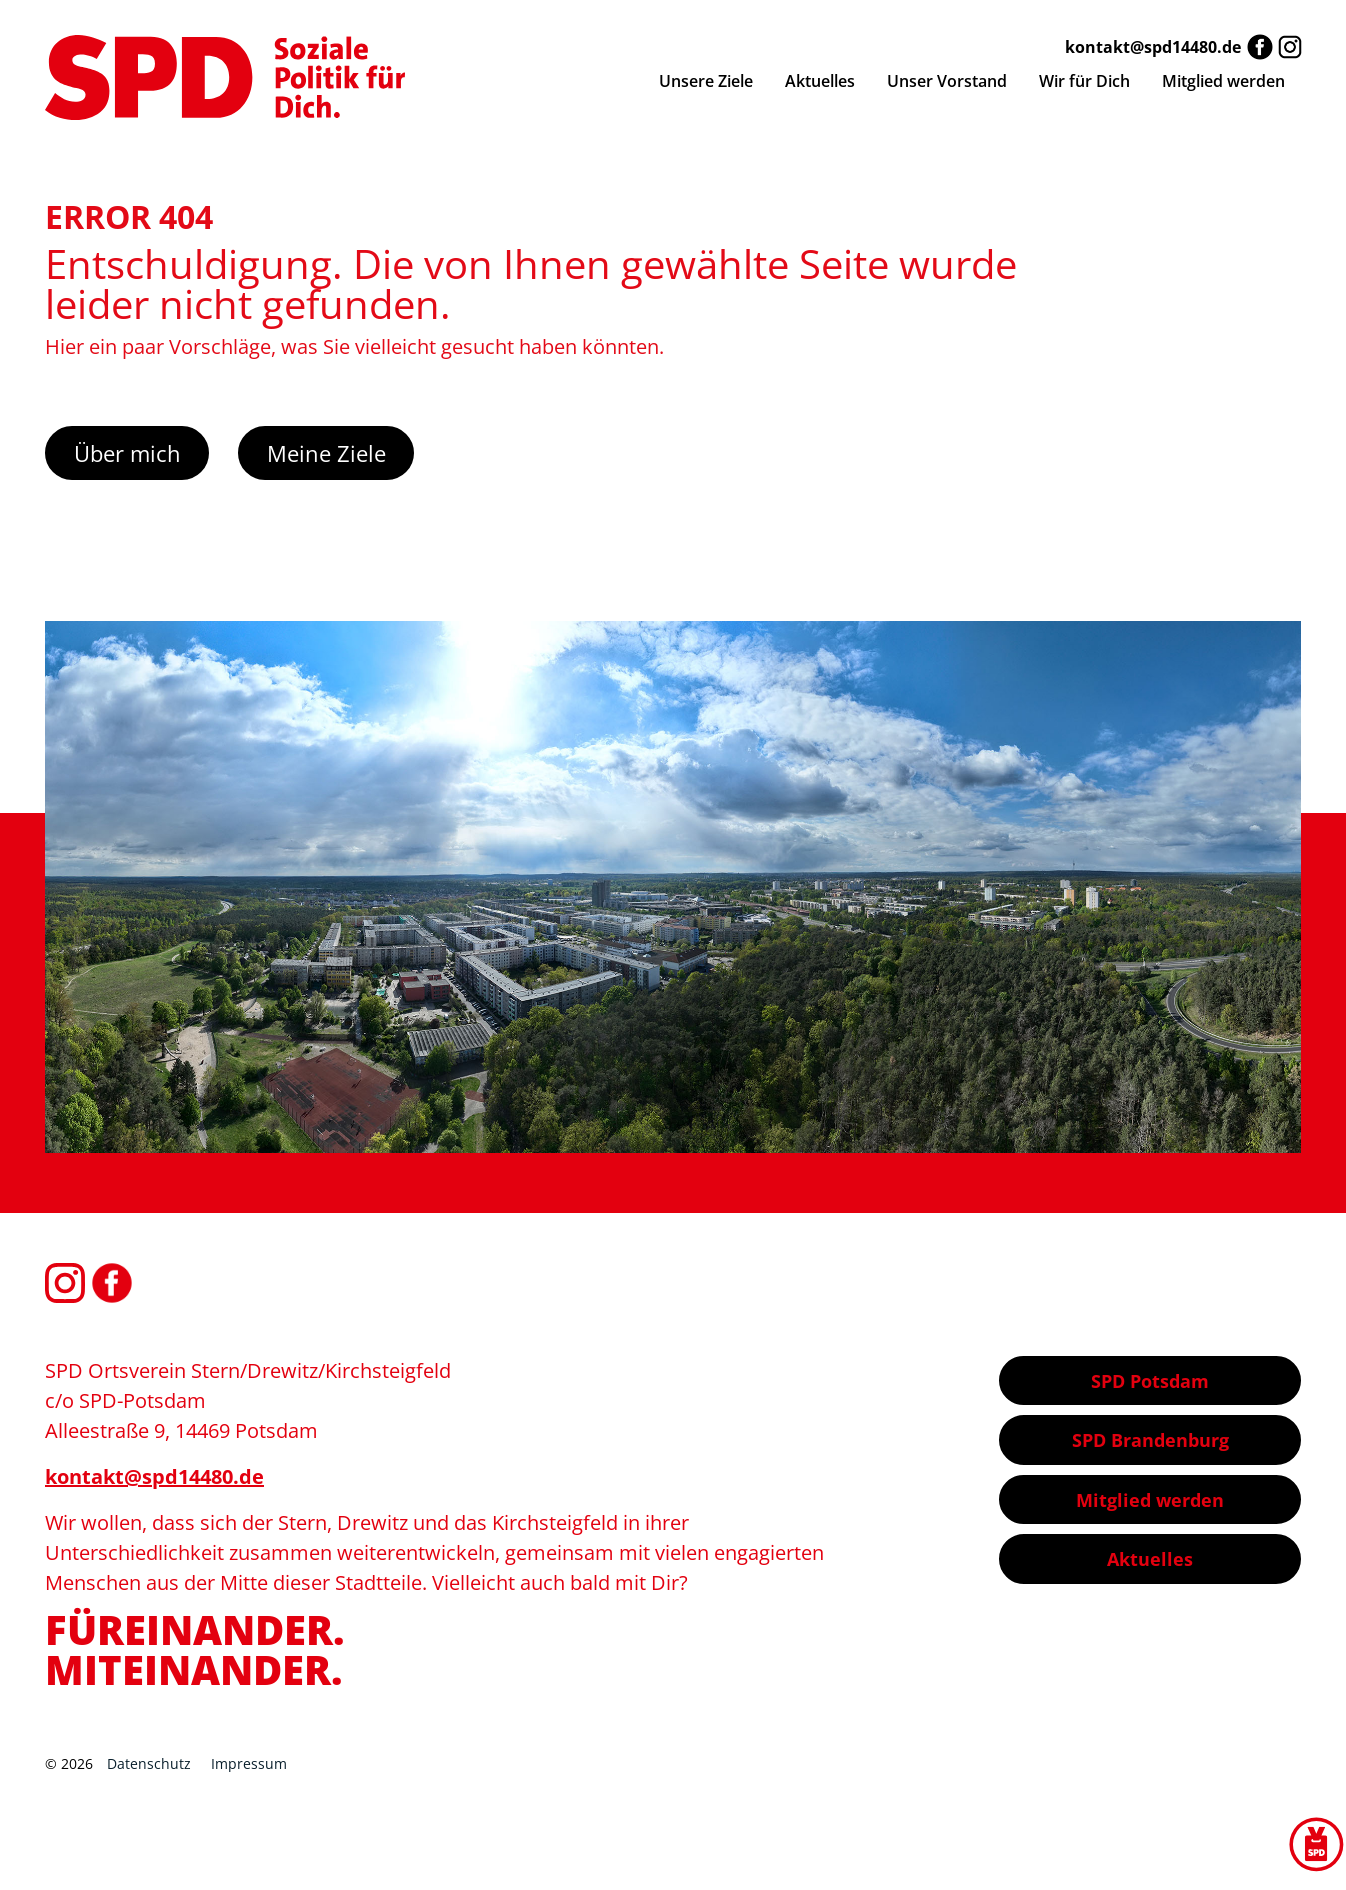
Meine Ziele (326, 453)
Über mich (127, 453)
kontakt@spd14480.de (1153, 47)
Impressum (249, 1763)
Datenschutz (149, 1763)
